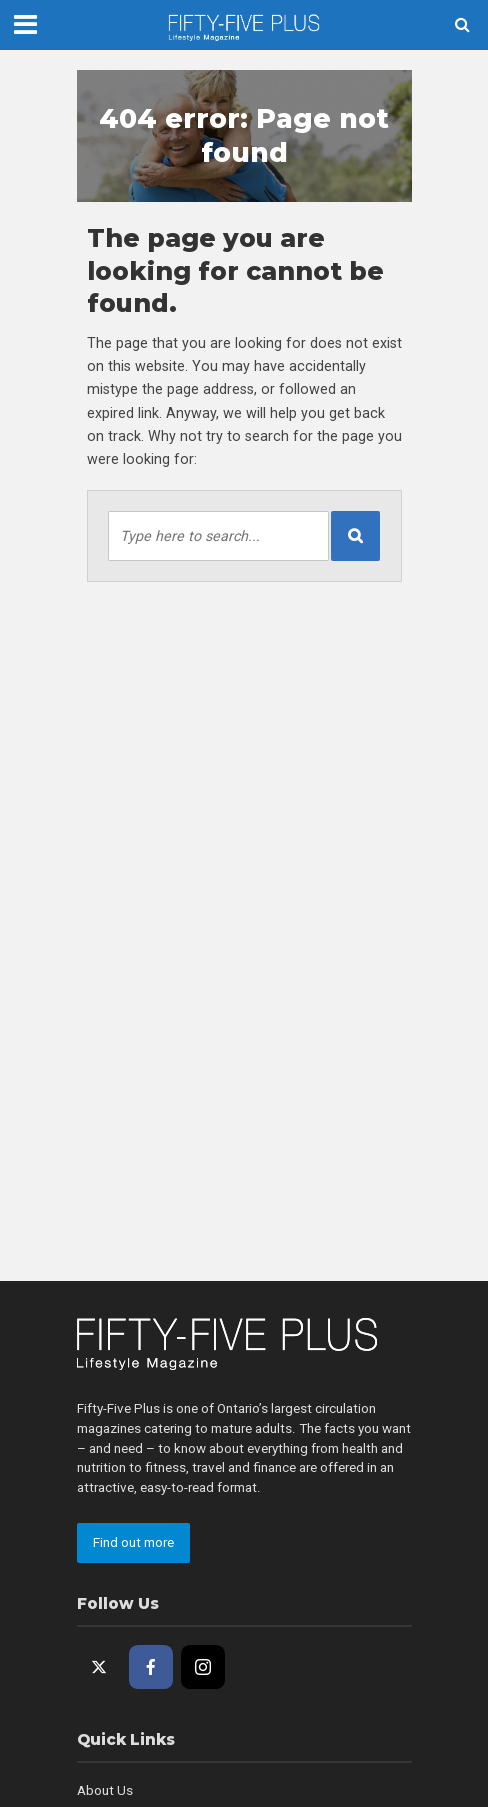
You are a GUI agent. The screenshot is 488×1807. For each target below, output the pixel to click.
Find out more (133, 1542)
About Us (105, 1790)
